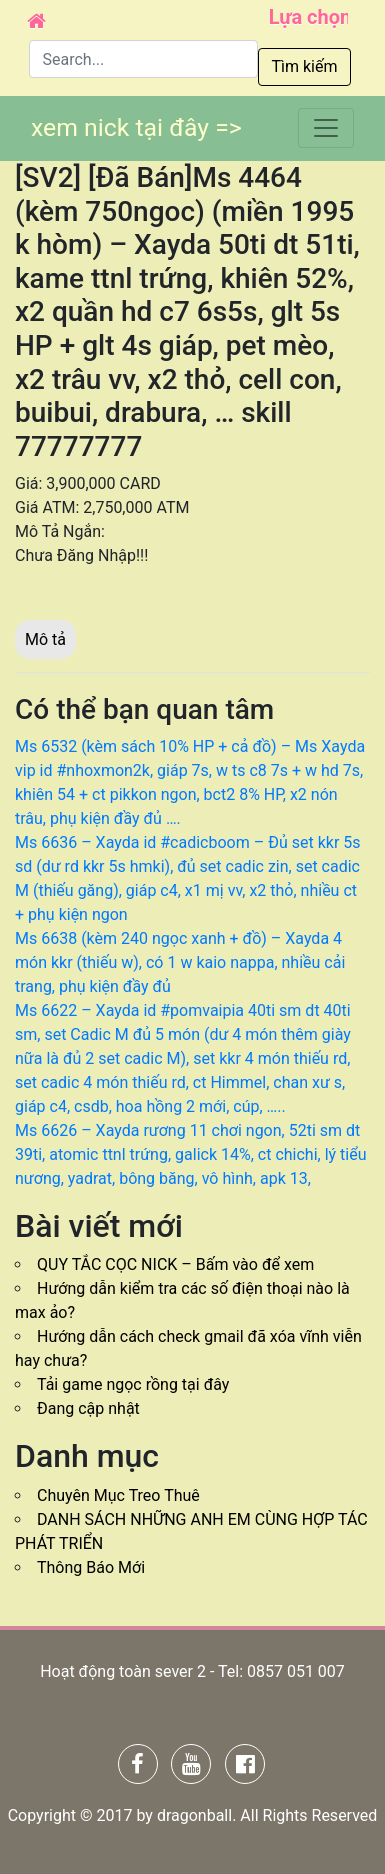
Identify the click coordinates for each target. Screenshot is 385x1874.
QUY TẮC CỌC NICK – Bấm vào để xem (175, 1264)
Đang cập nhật (88, 1408)
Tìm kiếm (304, 66)
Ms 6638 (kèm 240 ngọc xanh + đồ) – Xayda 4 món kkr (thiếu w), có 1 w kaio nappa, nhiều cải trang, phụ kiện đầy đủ (180, 962)
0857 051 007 (296, 1671)
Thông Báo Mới (91, 1567)
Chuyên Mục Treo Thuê (118, 1495)
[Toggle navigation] (326, 128)
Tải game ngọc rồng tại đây (133, 1384)
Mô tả (45, 639)
